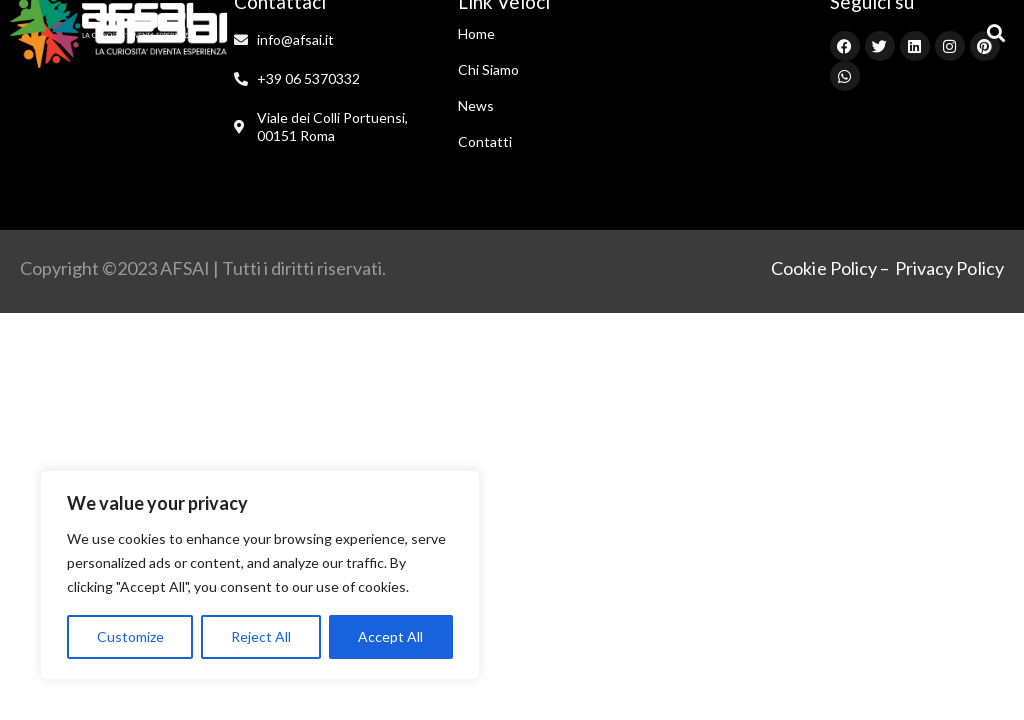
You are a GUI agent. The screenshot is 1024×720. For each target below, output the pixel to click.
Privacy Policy (949, 268)
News (476, 105)
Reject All (261, 636)
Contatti (485, 141)
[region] (260, 575)
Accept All (390, 636)
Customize (130, 636)
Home (476, 33)
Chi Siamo (488, 69)
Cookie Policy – (830, 268)
